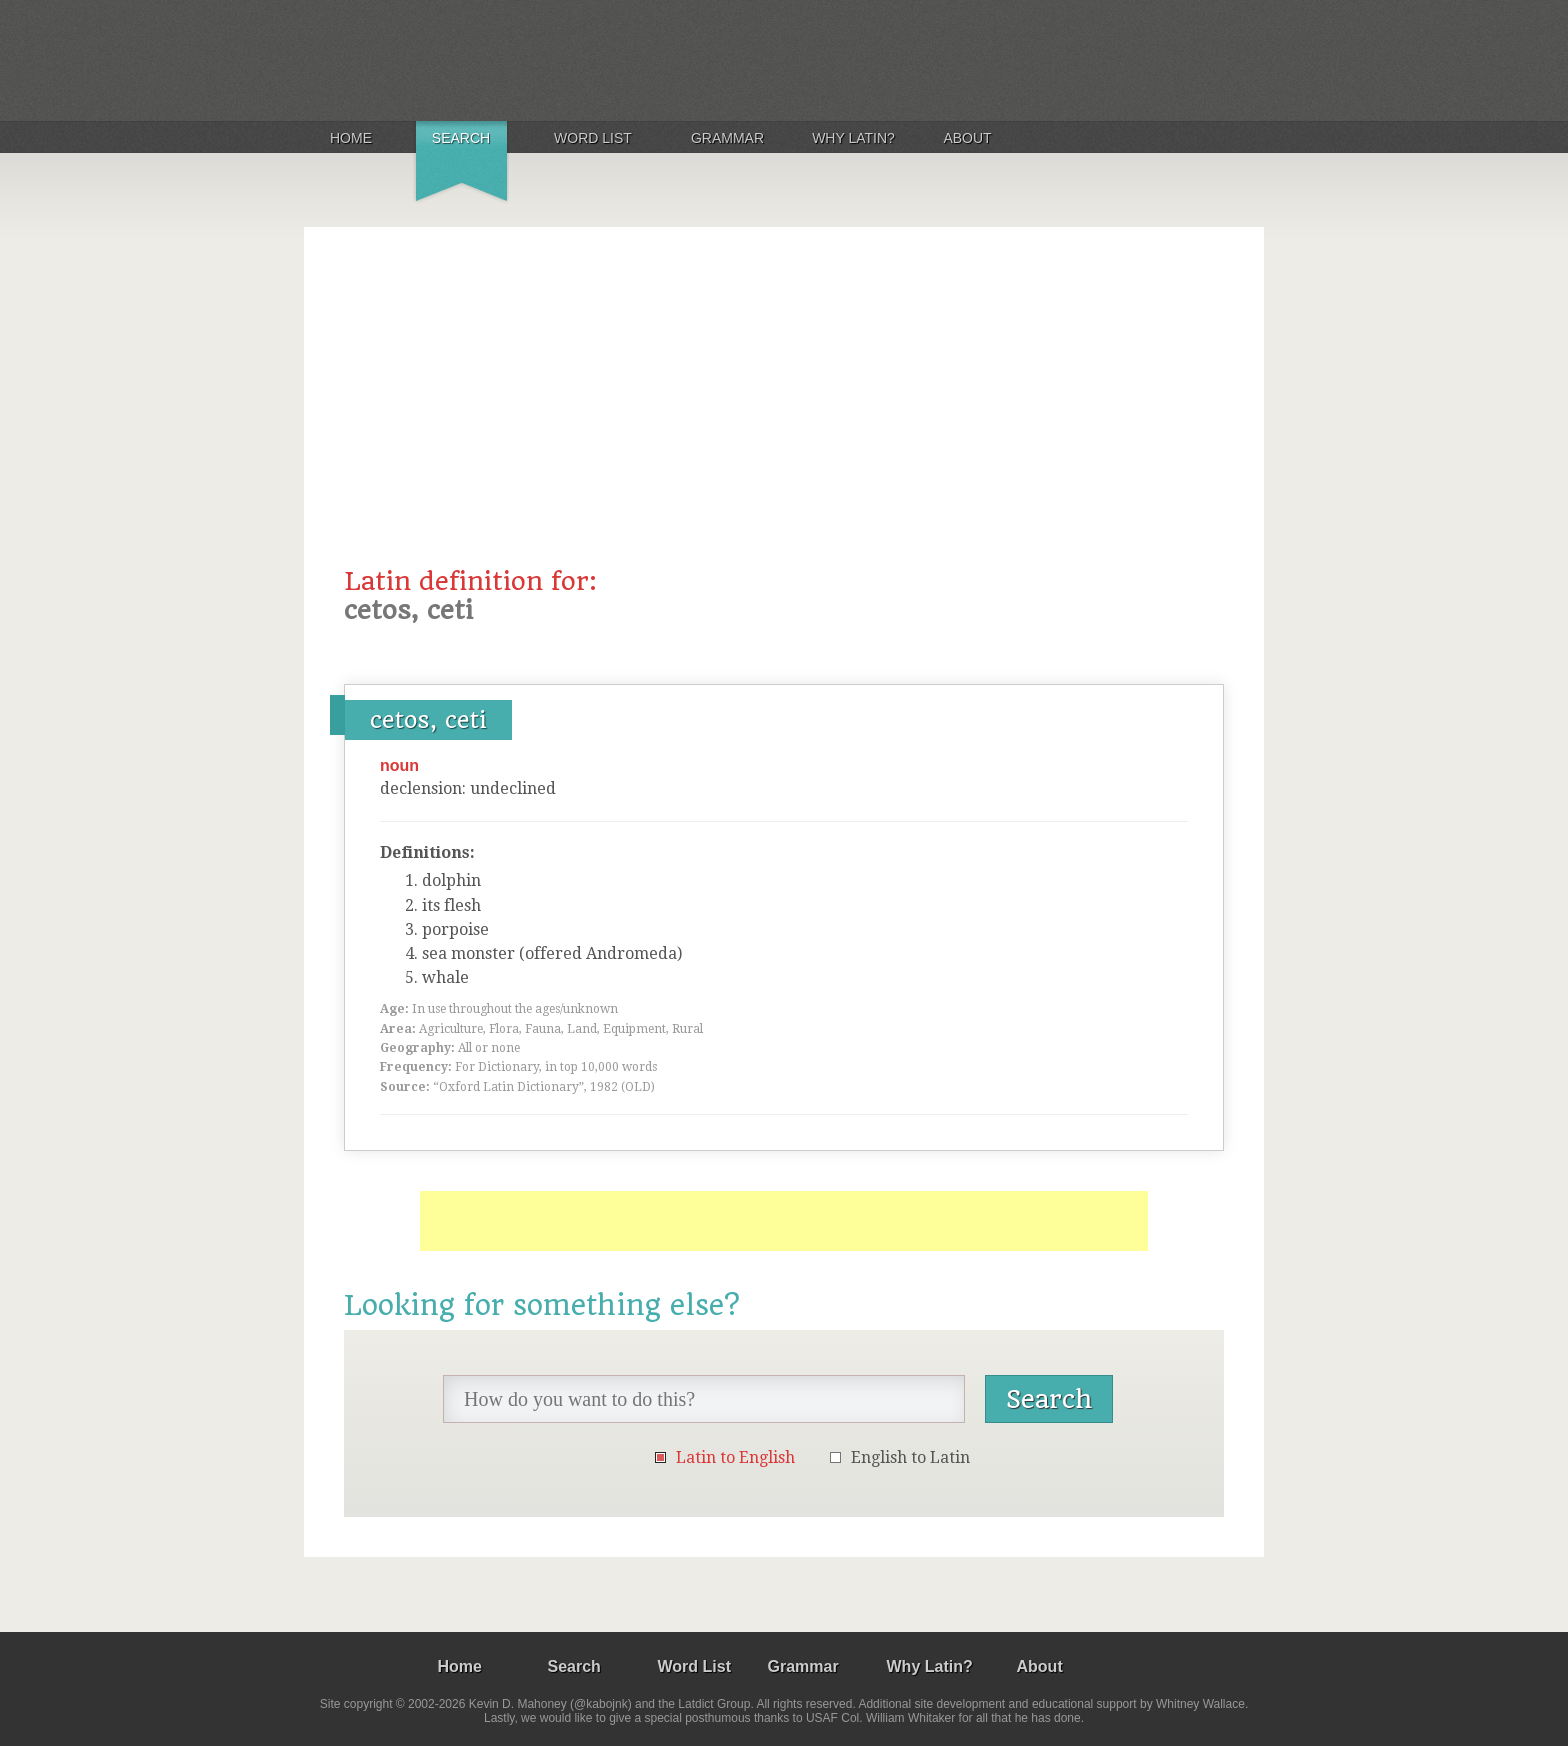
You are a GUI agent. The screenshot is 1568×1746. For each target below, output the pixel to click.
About (967, 138)
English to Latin (910, 1457)
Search (461, 138)
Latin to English (735, 1457)
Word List (593, 138)
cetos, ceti (428, 720)
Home (351, 138)
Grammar (727, 138)
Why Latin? (853, 138)
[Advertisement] (784, 417)
